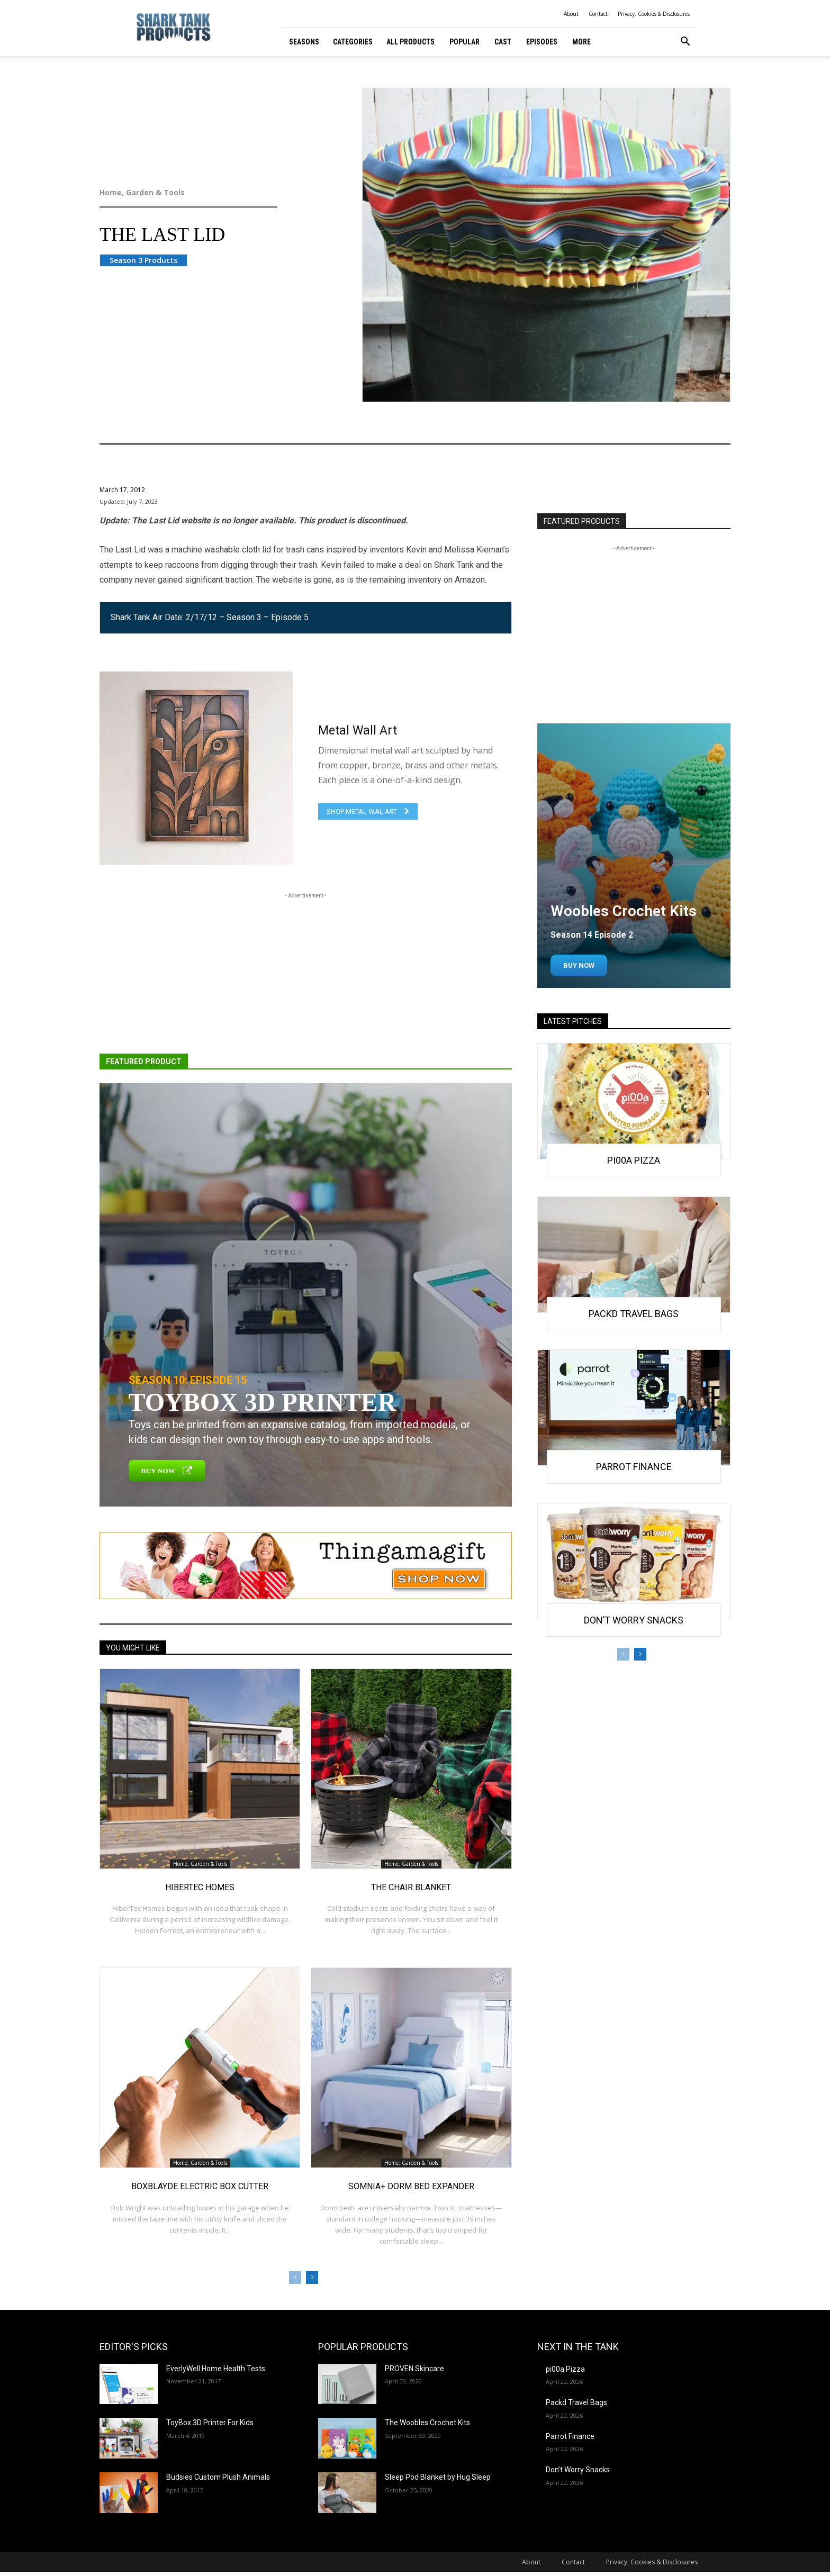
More (581, 42)
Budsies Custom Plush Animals (218, 2477)
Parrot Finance (634, 1466)
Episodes (541, 42)
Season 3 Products (143, 260)
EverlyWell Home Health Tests (215, 2368)
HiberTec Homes (199, 1887)
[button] (685, 43)
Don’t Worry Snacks (633, 1620)
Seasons (304, 42)
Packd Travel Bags (634, 1313)
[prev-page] (295, 2277)
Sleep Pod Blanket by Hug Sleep (438, 2477)
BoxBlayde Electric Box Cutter (199, 2186)
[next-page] (312, 2277)
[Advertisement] (306, 975)
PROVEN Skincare (414, 2368)
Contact (598, 13)
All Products (410, 42)
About (571, 13)
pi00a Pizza (633, 1160)
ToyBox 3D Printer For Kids (210, 2422)
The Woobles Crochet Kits (427, 2422)
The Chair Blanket (411, 1887)
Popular (464, 42)
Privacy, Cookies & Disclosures (654, 13)
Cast (502, 42)
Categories (353, 42)
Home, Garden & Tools (210, 192)
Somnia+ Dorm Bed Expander (411, 2186)
